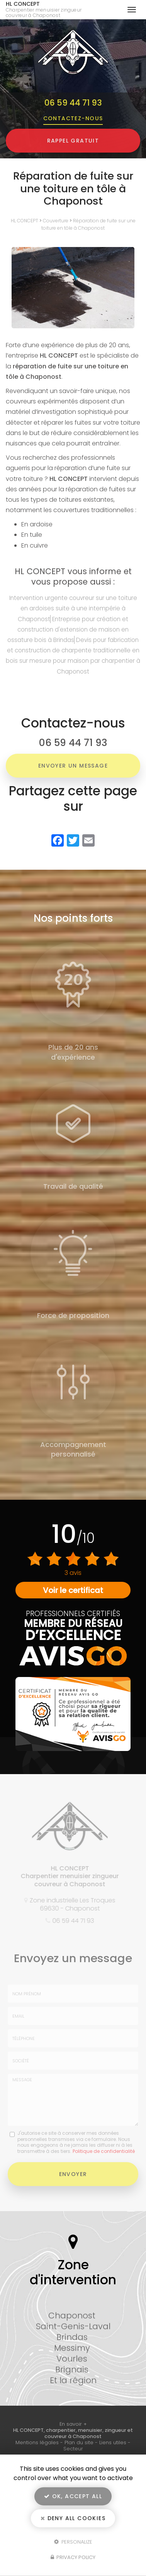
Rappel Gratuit (73, 141)
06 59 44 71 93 (73, 102)
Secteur (73, 2448)
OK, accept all (73, 2496)
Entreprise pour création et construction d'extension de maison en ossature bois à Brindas (68, 629)
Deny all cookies (73, 2518)
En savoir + (73, 2424)
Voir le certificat (73, 1590)
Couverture (55, 220)
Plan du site (79, 2442)
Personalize (73, 2541)
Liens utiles (112, 2442)
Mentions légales (37, 2442)
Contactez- (73, 118)
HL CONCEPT (49, 9)
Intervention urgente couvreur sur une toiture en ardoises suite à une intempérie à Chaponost (73, 608)
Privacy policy (73, 2557)
